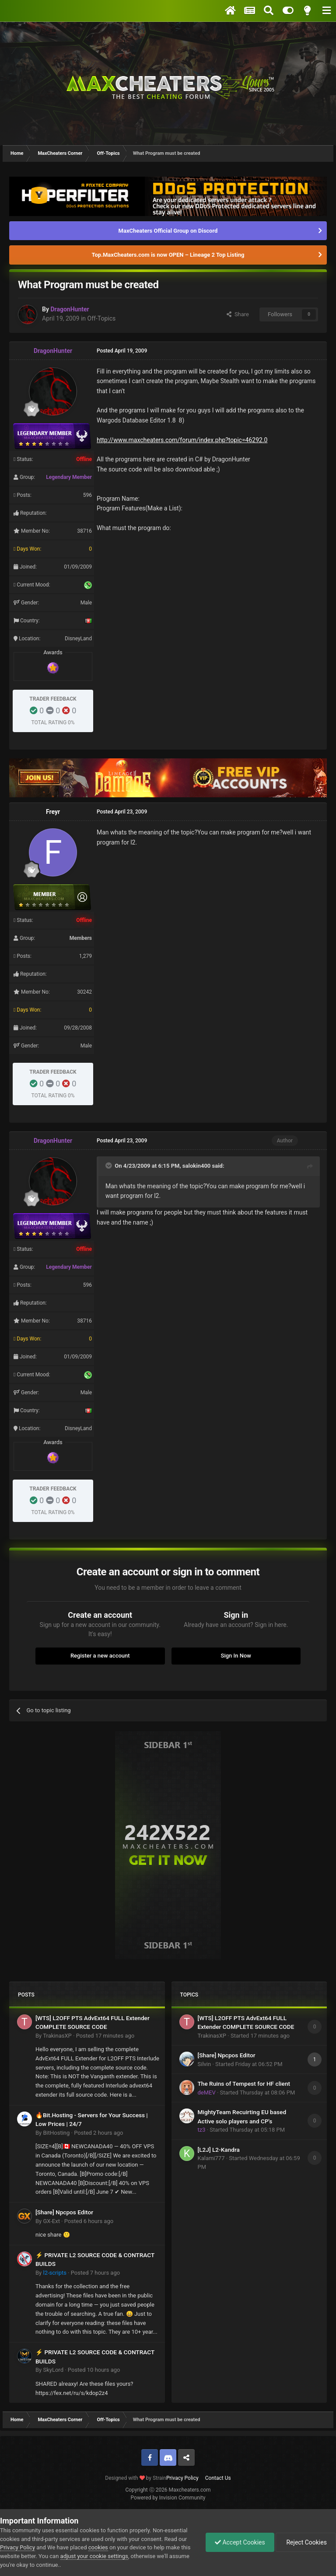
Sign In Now (236, 1655)
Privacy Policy (182, 2478)
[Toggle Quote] (109, 1165)
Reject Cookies (306, 2542)
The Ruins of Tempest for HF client (244, 2083)
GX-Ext (51, 2221)
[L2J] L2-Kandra (219, 2149)
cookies (98, 2547)
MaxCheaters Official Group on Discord (168, 230)
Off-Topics (102, 318)
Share (238, 314)
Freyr (53, 811)
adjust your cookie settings (94, 2556)
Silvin (204, 2064)
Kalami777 (211, 2158)
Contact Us (218, 2478)
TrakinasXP (57, 2035)
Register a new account (100, 1655)
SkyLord (53, 2370)
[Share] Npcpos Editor (64, 2212)
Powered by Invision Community (168, 2498)
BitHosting (56, 2132)
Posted (105, 2035)
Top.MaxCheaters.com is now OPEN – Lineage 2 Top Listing (168, 254)
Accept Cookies (240, 2542)
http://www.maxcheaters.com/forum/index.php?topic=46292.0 (182, 439)
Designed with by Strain (135, 2478)
